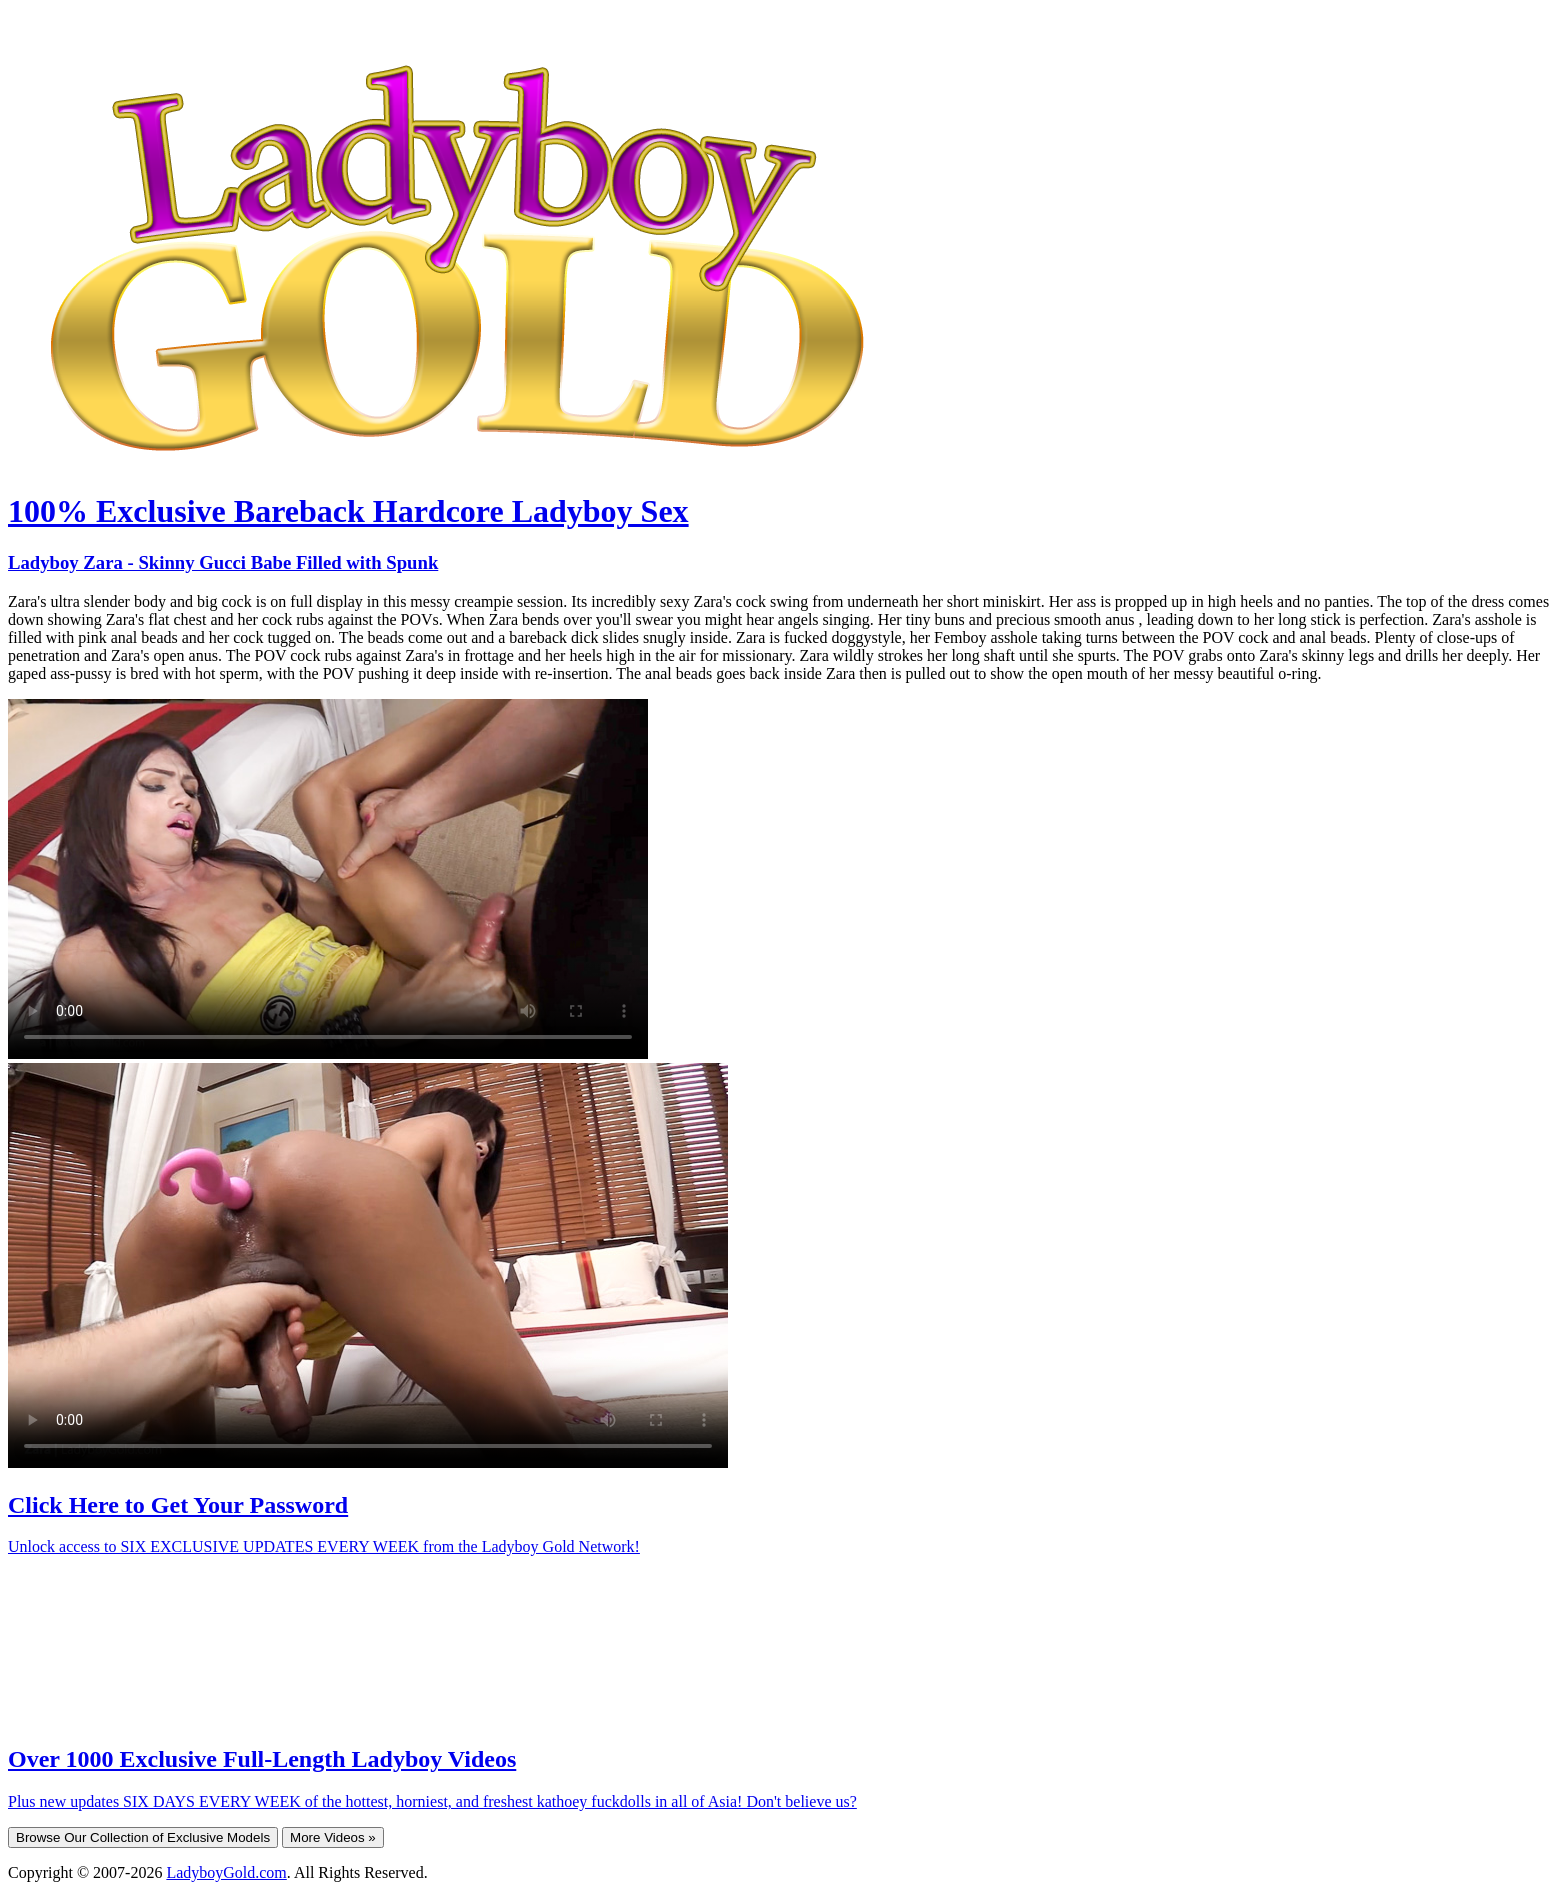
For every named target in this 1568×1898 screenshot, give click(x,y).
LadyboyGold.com (226, 1872)
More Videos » (333, 1837)
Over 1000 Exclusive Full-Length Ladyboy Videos (262, 1759)
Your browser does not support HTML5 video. (328, 879)
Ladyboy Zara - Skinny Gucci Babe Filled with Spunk (223, 562)
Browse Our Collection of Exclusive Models (143, 1837)
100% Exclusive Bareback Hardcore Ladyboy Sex (348, 511)
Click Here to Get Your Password (178, 1505)
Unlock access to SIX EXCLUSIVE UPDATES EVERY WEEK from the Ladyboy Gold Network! (324, 1546)
